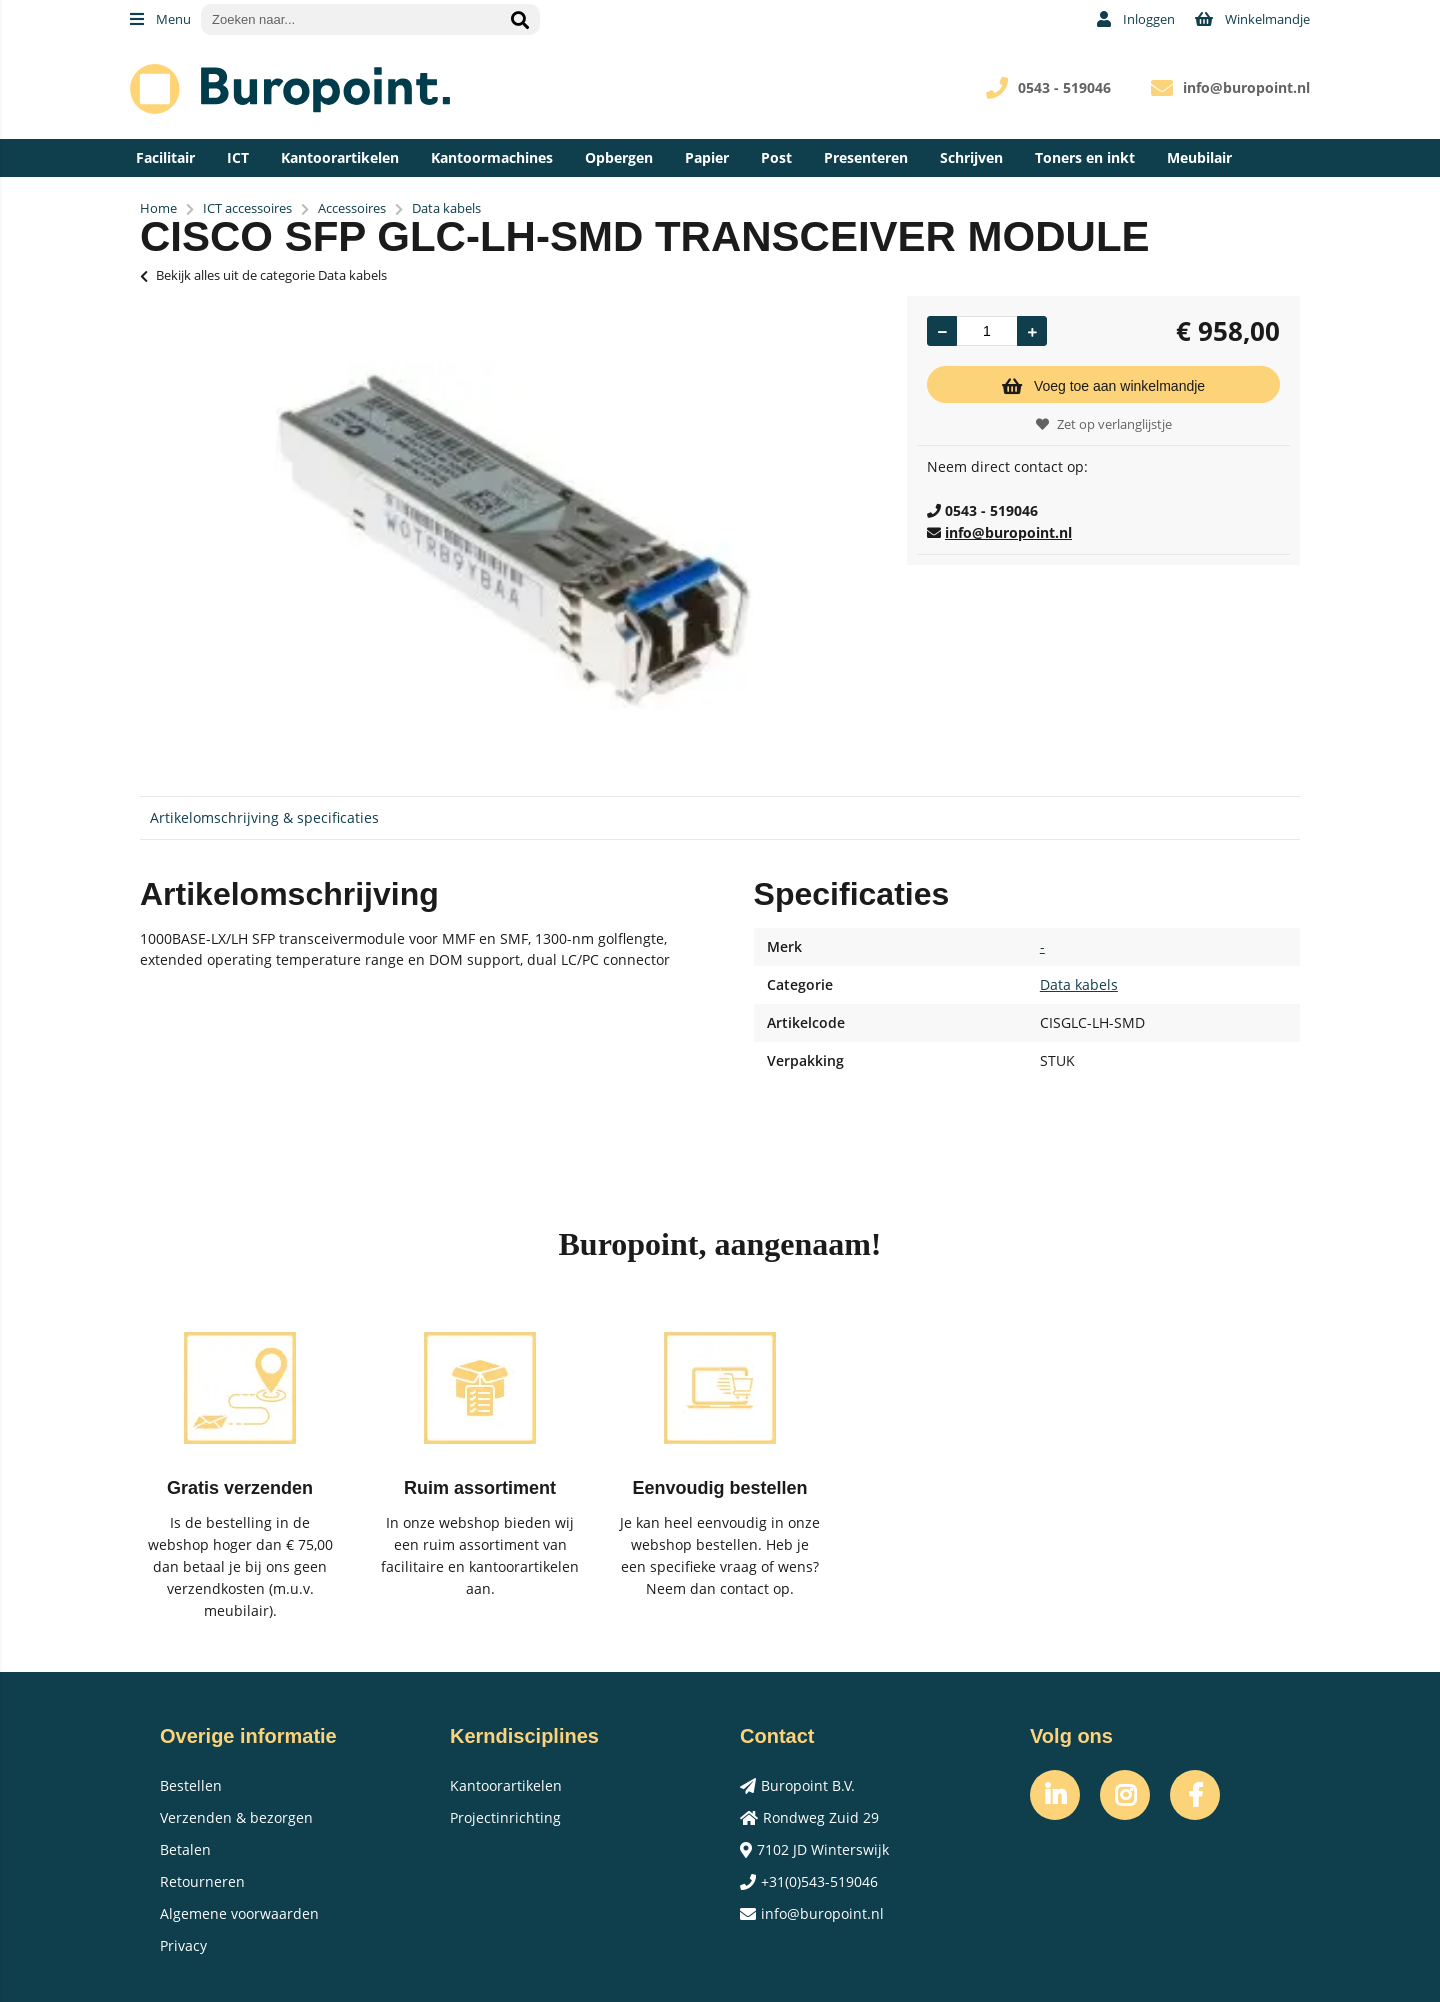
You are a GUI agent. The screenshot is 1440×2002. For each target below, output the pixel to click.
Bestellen (191, 1785)
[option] (513, 536)
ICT (238, 157)
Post (776, 157)
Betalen (185, 1849)
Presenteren (866, 157)
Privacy (183, 1945)
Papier (707, 157)
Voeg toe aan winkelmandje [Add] (1103, 386)
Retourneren (202, 1881)
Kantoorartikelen (340, 157)
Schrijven (971, 157)
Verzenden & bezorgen (236, 1817)
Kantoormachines (492, 157)
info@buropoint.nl (1246, 87)
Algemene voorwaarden (239, 1913)
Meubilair (1199, 157)
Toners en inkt (1085, 157)
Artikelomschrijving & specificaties (264, 817)
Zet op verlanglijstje (1104, 424)
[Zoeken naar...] (520, 19)
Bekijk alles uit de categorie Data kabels (263, 275)
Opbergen (619, 157)
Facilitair (165, 157)
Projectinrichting (505, 1817)
